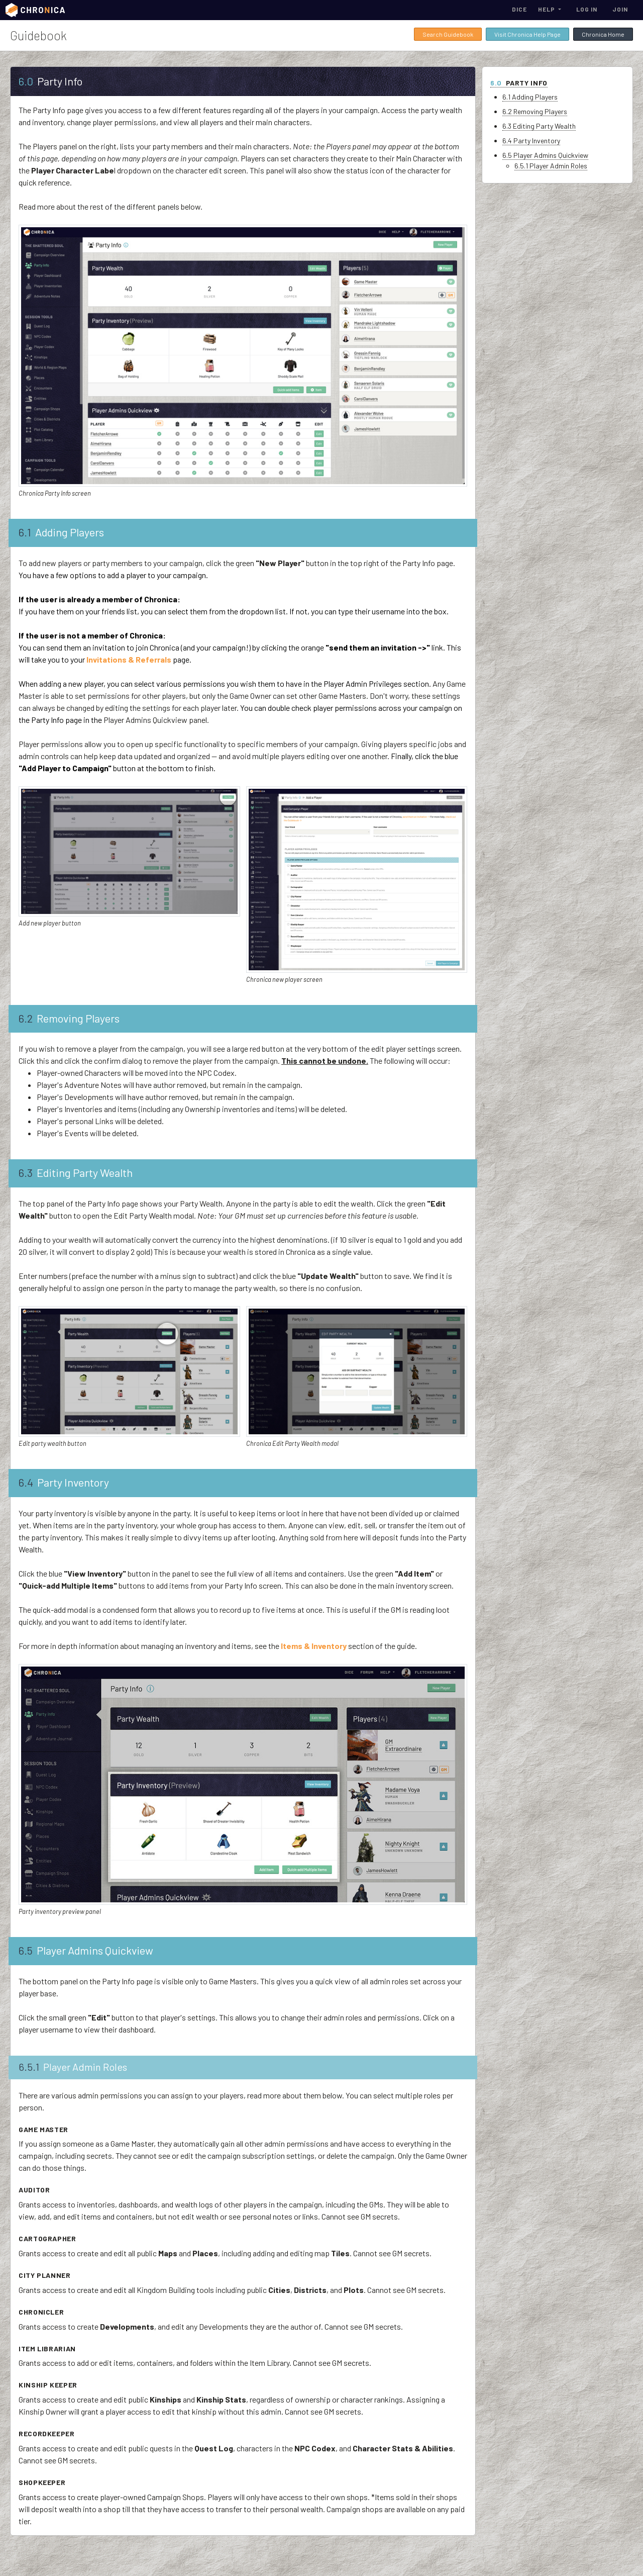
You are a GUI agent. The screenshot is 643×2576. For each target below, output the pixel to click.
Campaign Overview (45, 135)
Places (26, 351)
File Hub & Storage (45, 508)
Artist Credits (37, 665)
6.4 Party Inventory (561, 140)
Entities (27, 390)
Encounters (33, 371)
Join (620, 9)
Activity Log (35, 645)
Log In (586, 9)
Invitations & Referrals (50, 625)
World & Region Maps (48, 331)
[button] (549, 9)
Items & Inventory (41, 233)
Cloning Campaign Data (50, 155)
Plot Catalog (37, 449)
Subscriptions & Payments (55, 116)
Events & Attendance (49, 488)
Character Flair (40, 606)
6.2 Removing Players (564, 111)
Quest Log (31, 273)
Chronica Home (603, 34)
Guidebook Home (41, 57)
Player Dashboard (41, 194)
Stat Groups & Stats (49, 567)
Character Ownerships (48, 214)
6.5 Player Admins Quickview (575, 155)
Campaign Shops (42, 410)
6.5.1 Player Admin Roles (581, 165)
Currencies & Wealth (47, 527)
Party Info (29, 174)
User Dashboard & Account (56, 96)
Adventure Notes (42, 253)
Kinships (28, 312)
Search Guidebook (447, 34)
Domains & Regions (45, 429)
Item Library (34, 469)
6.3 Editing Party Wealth (569, 126)
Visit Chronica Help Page (527, 34)
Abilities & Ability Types (52, 586)
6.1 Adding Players (560, 97)
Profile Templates (44, 547)
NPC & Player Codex (47, 292)
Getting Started (38, 76)
